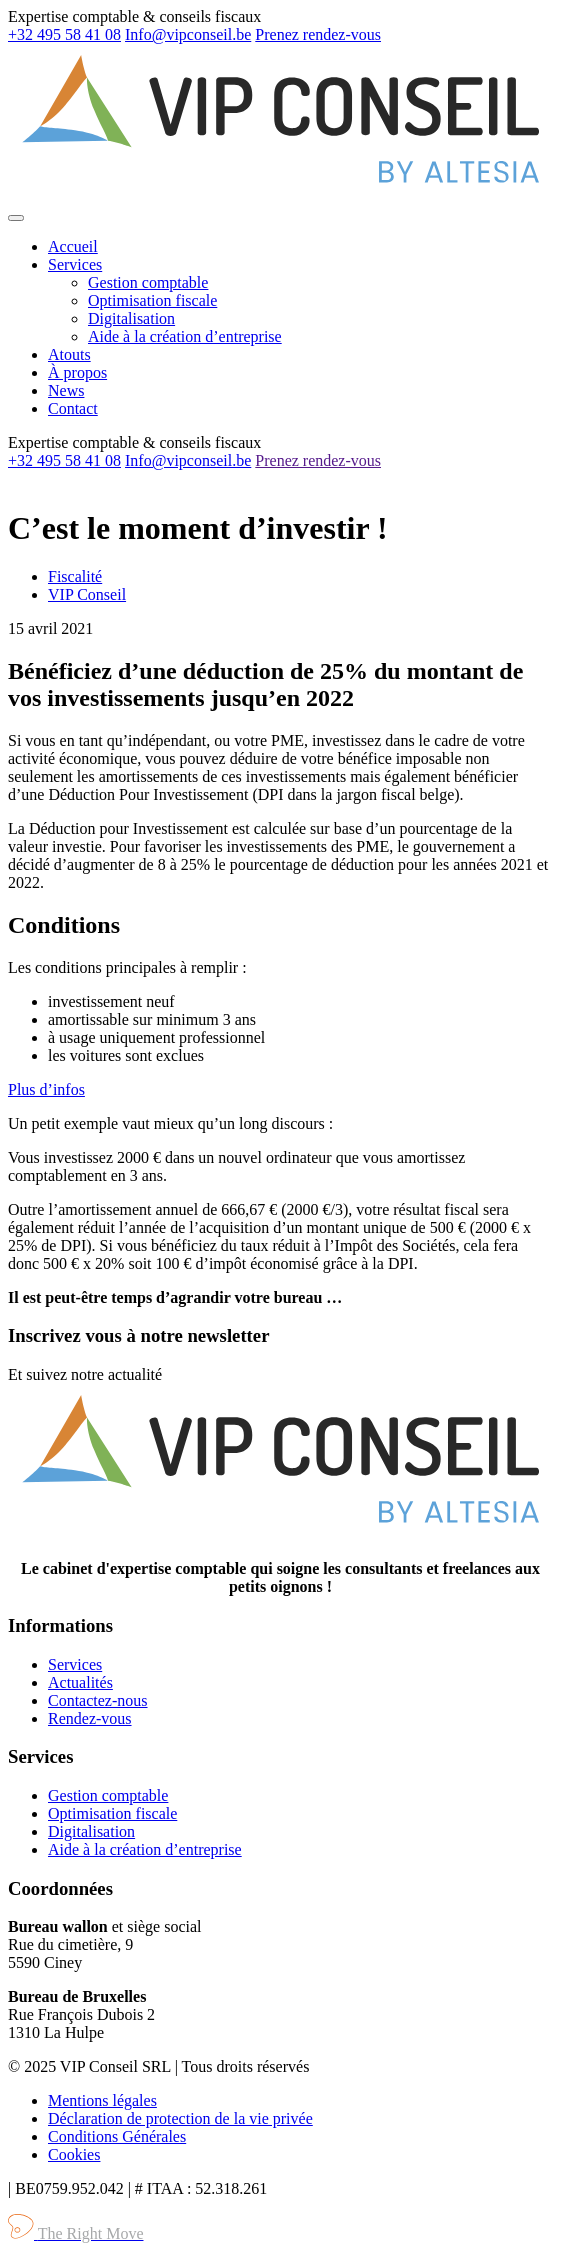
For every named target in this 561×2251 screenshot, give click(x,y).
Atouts (69, 354)
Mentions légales (102, 2100)
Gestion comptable (148, 282)
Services (75, 264)
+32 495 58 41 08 (64, 34)
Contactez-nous (98, 1700)
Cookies (74, 2154)
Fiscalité (75, 576)
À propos (77, 372)
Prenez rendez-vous (318, 34)
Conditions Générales (117, 2136)
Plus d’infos (46, 1089)
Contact (73, 408)
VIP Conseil (87, 594)
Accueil (73, 246)
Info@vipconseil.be (188, 34)
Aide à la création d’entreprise (185, 336)
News (66, 390)
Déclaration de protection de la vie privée (180, 2118)
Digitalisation (131, 318)
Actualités (80, 1682)
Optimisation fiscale (152, 300)
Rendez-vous (90, 1718)
